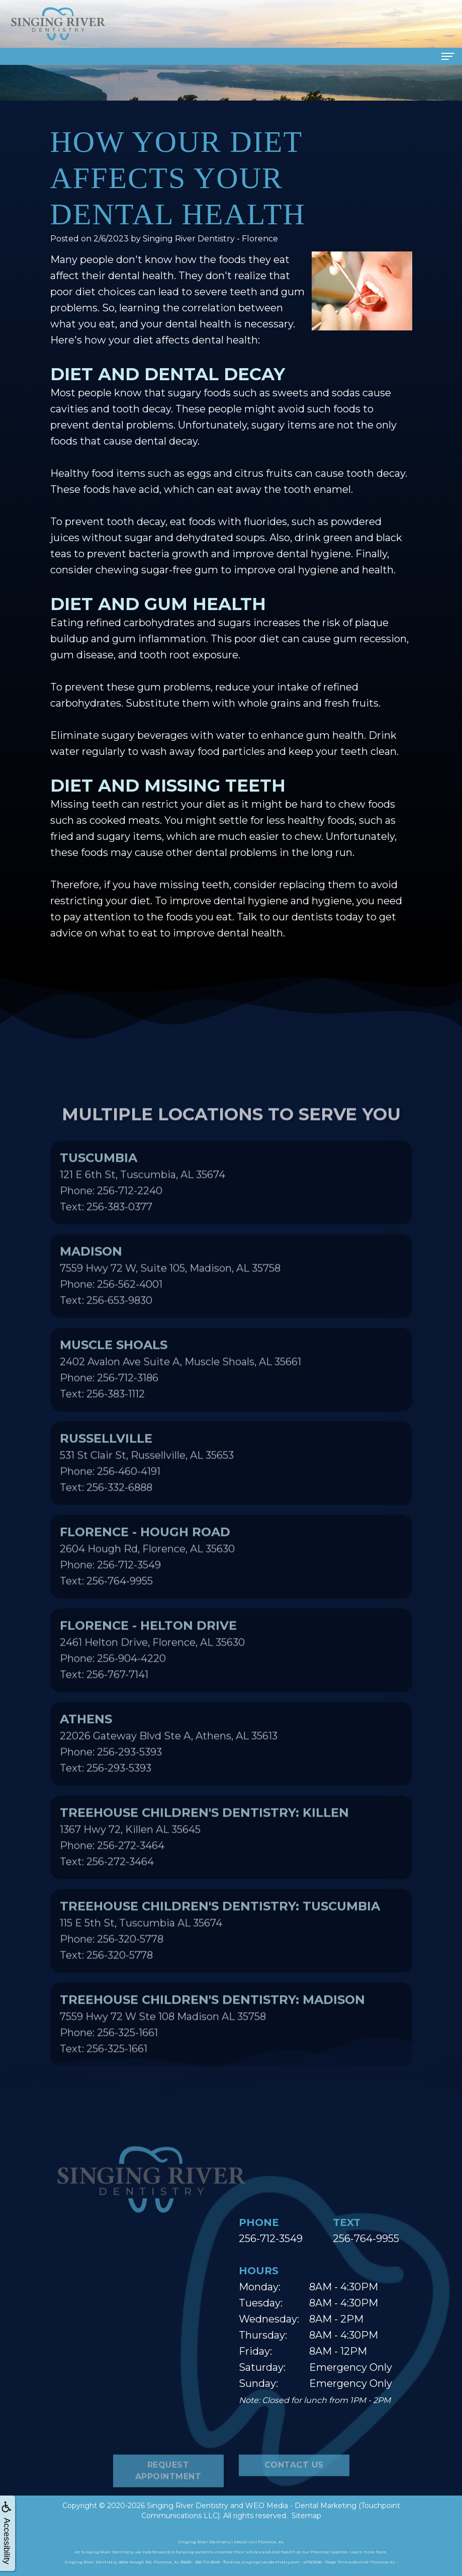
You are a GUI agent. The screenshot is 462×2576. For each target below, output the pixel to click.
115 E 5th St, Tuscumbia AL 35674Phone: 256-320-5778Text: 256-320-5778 (220, 1962)
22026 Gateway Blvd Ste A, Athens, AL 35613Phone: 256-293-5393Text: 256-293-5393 (169, 1775)
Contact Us (294, 2497)
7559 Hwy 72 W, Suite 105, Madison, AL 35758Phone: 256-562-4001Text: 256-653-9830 (170, 1307)
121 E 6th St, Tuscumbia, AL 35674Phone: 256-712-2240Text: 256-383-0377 (142, 1213)
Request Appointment (168, 2502)
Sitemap (306, 2515)
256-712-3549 (271, 2238)
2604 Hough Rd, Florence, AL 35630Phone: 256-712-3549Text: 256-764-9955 (147, 1588)
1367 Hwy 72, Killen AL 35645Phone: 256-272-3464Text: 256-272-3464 (204, 1868)
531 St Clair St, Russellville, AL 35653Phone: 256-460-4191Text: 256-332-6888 (147, 1494)
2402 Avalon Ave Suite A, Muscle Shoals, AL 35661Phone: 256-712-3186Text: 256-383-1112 (180, 1400)
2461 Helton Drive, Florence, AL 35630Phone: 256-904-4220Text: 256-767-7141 (152, 1681)
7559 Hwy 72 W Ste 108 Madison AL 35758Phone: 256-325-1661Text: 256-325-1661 (212, 2055)
